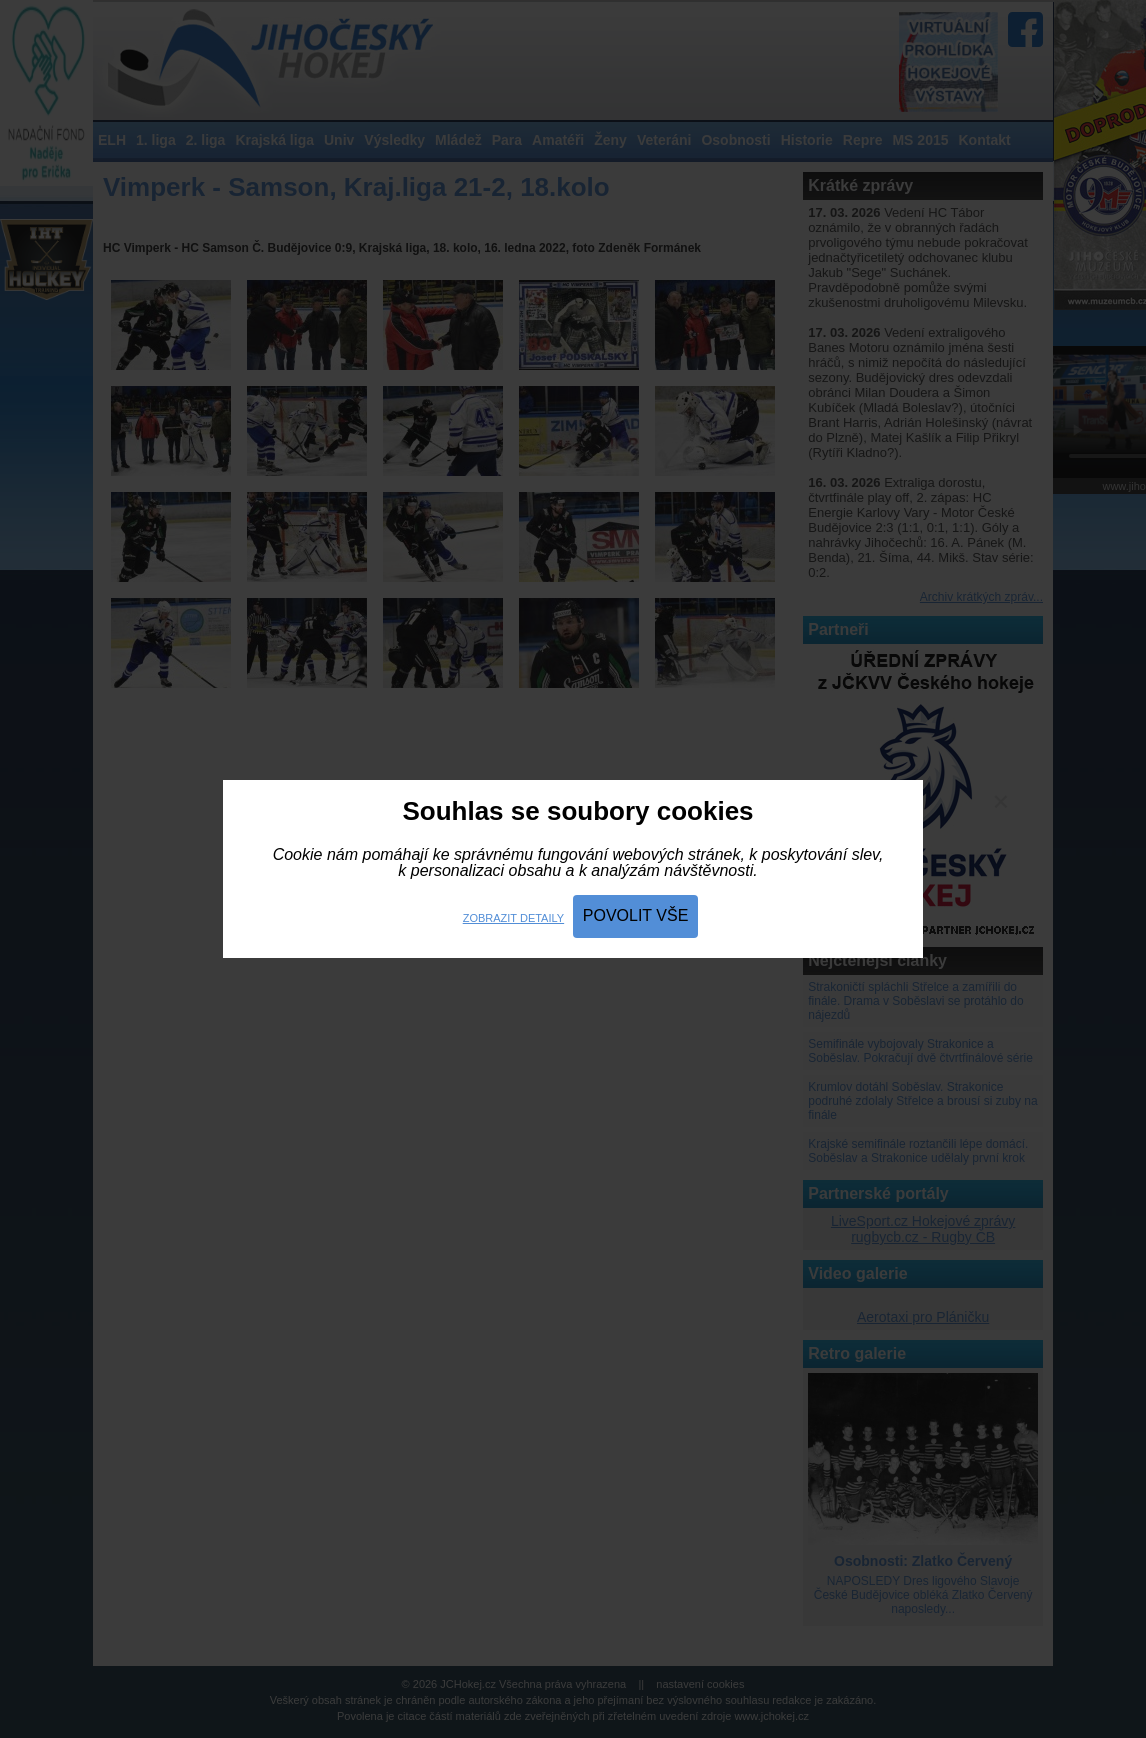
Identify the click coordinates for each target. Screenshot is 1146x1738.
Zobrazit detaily (513, 918)
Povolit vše (636, 915)
